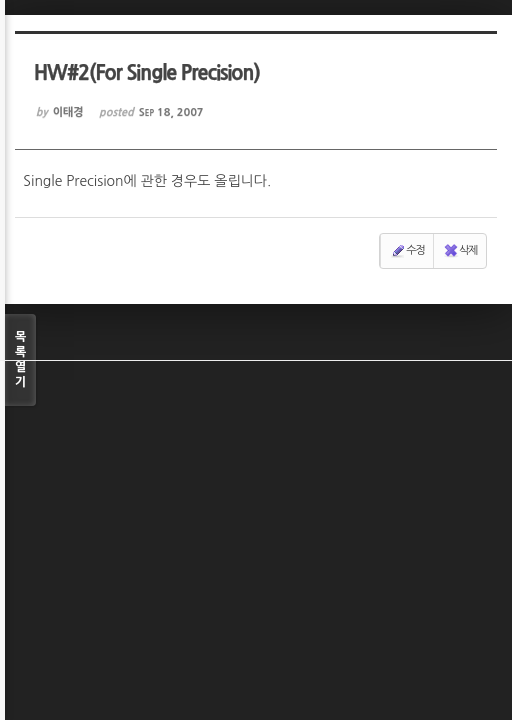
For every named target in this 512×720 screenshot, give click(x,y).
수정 (407, 251)
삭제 (460, 251)
